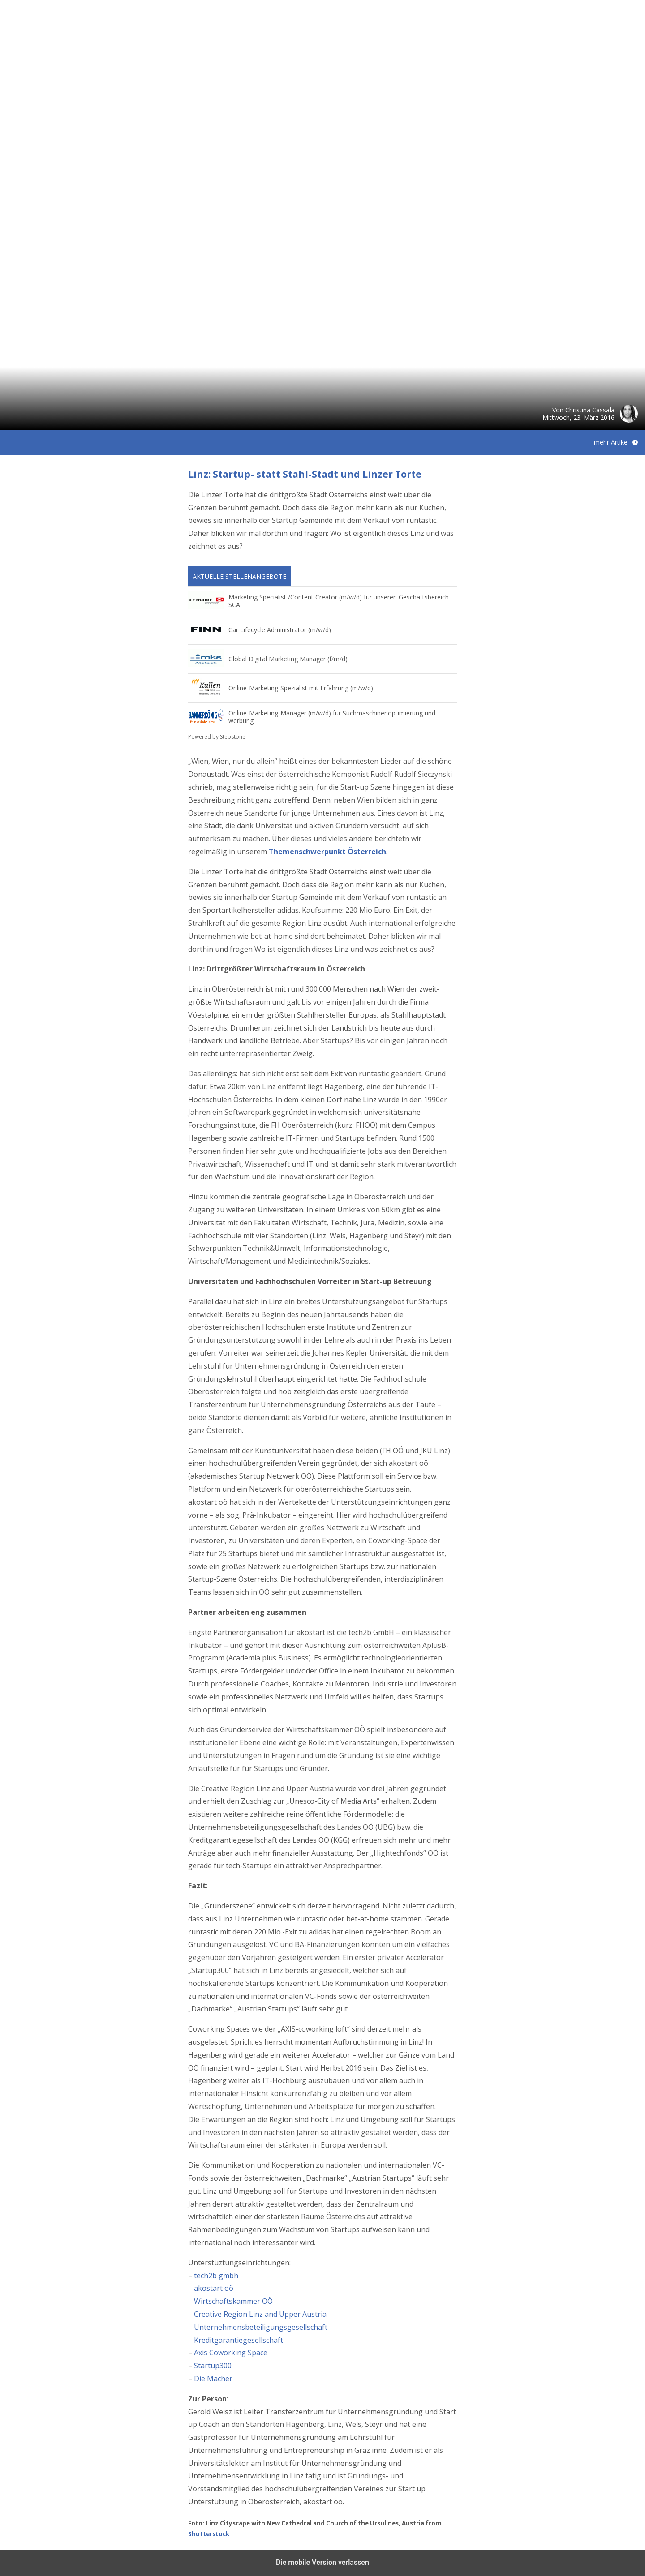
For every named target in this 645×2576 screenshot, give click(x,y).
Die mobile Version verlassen (322, 2562)
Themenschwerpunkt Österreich (327, 851)
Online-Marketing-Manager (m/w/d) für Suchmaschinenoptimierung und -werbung (333, 717)
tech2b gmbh (216, 2276)
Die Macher (213, 2378)
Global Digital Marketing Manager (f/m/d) (288, 659)
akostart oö (213, 2288)
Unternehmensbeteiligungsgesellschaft (260, 2327)
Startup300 (213, 2366)
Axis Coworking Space (230, 2353)
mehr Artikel (611, 442)
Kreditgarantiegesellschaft (238, 2340)
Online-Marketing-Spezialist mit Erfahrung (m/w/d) (300, 688)
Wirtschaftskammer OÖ (233, 2301)
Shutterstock (208, 2534)
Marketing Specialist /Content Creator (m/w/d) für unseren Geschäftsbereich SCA (338, 601)
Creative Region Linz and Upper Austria (260, 2314)
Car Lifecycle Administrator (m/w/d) (279, 629)
